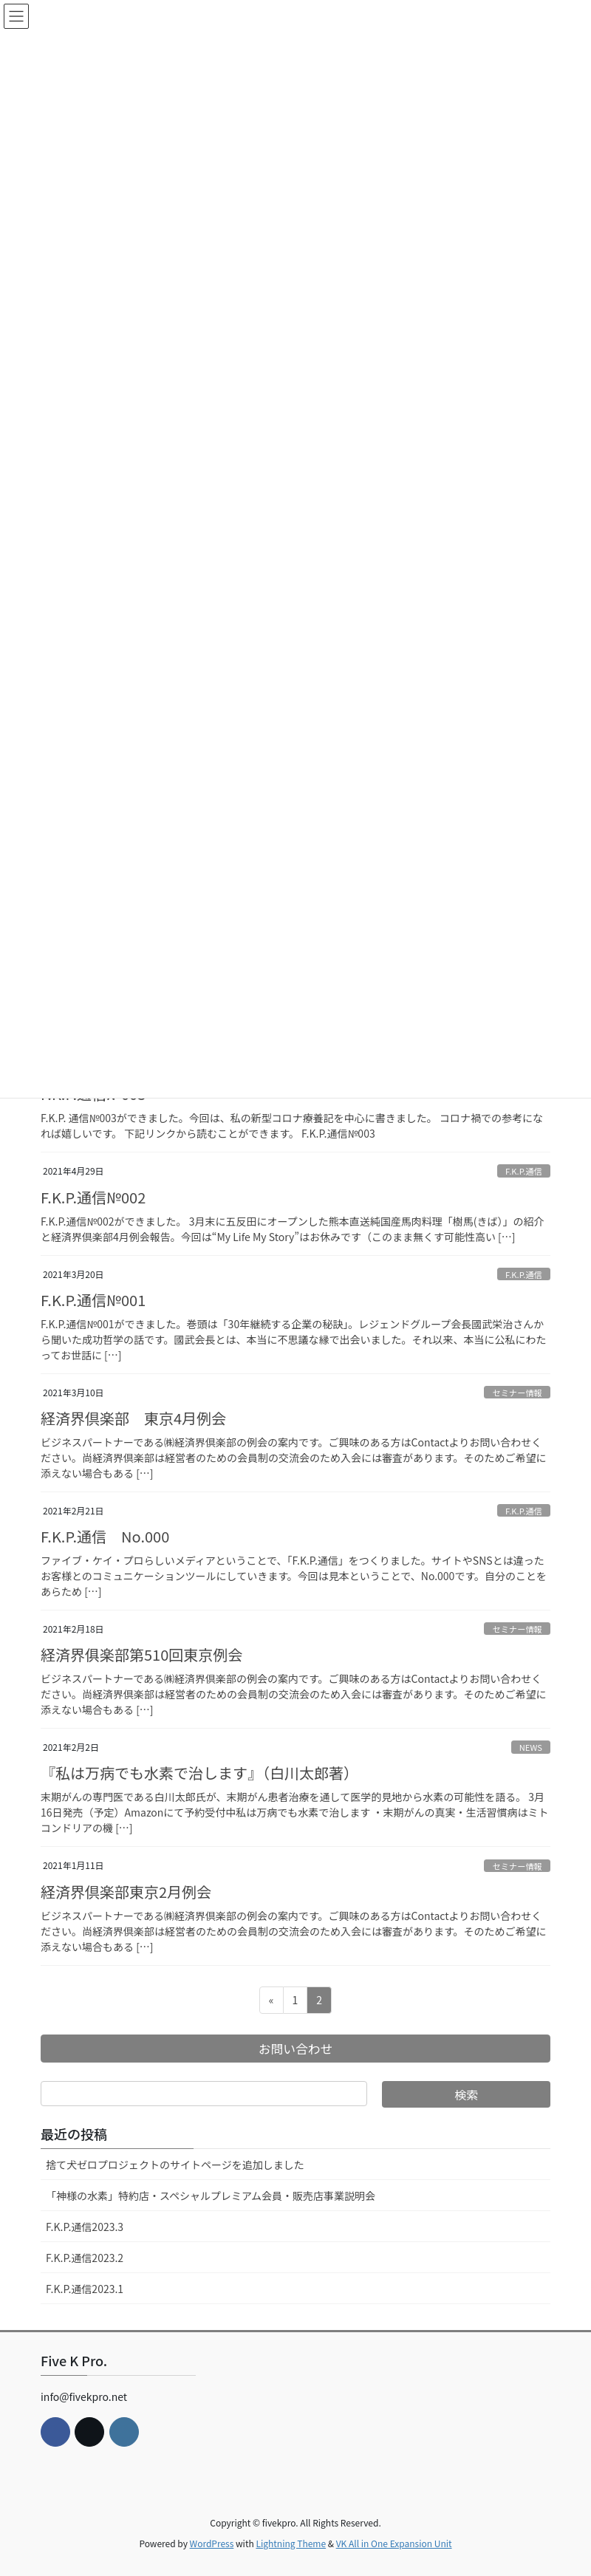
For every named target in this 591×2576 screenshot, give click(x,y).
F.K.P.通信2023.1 (84, 2288)
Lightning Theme (291, 2543)
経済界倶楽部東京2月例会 (126, 1891)
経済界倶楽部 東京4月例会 (133, 1418)
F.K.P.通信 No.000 (105, 1536)
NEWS (530, 1747)
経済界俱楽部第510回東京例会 (141, 1654)
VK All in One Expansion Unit (394, 2543)
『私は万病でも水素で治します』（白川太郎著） (199, 1772)
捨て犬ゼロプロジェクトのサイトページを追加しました (175, 2164)
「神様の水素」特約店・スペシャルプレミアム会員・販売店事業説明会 (210, 2195)
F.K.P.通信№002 (93, 1197)
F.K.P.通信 (523, 1171)
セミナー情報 (517, 1392)
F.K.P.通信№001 (93, 1300)
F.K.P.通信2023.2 (84, 2257)
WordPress (212, 2543)
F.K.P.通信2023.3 (84, 2226)
